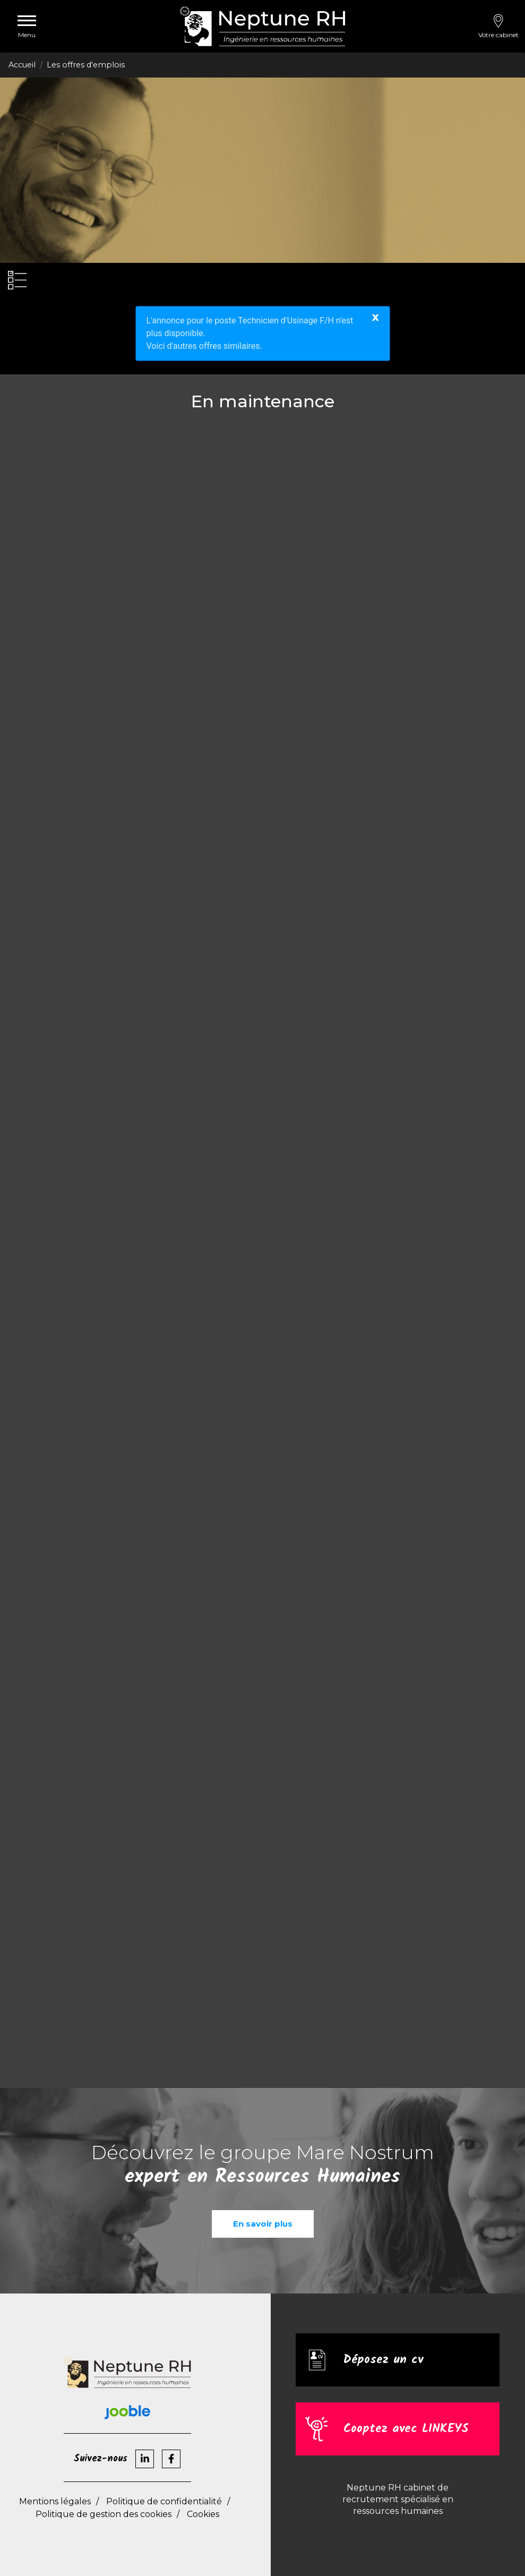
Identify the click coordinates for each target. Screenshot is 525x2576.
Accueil (22, 65)
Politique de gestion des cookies (103, 2514)
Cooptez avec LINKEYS (409, 2428)
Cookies (203, 2514)
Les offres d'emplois (86, 65)
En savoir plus (262, 2224)
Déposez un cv (384, 2359)
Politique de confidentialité (164, 2501)
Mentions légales (55, 2501)
